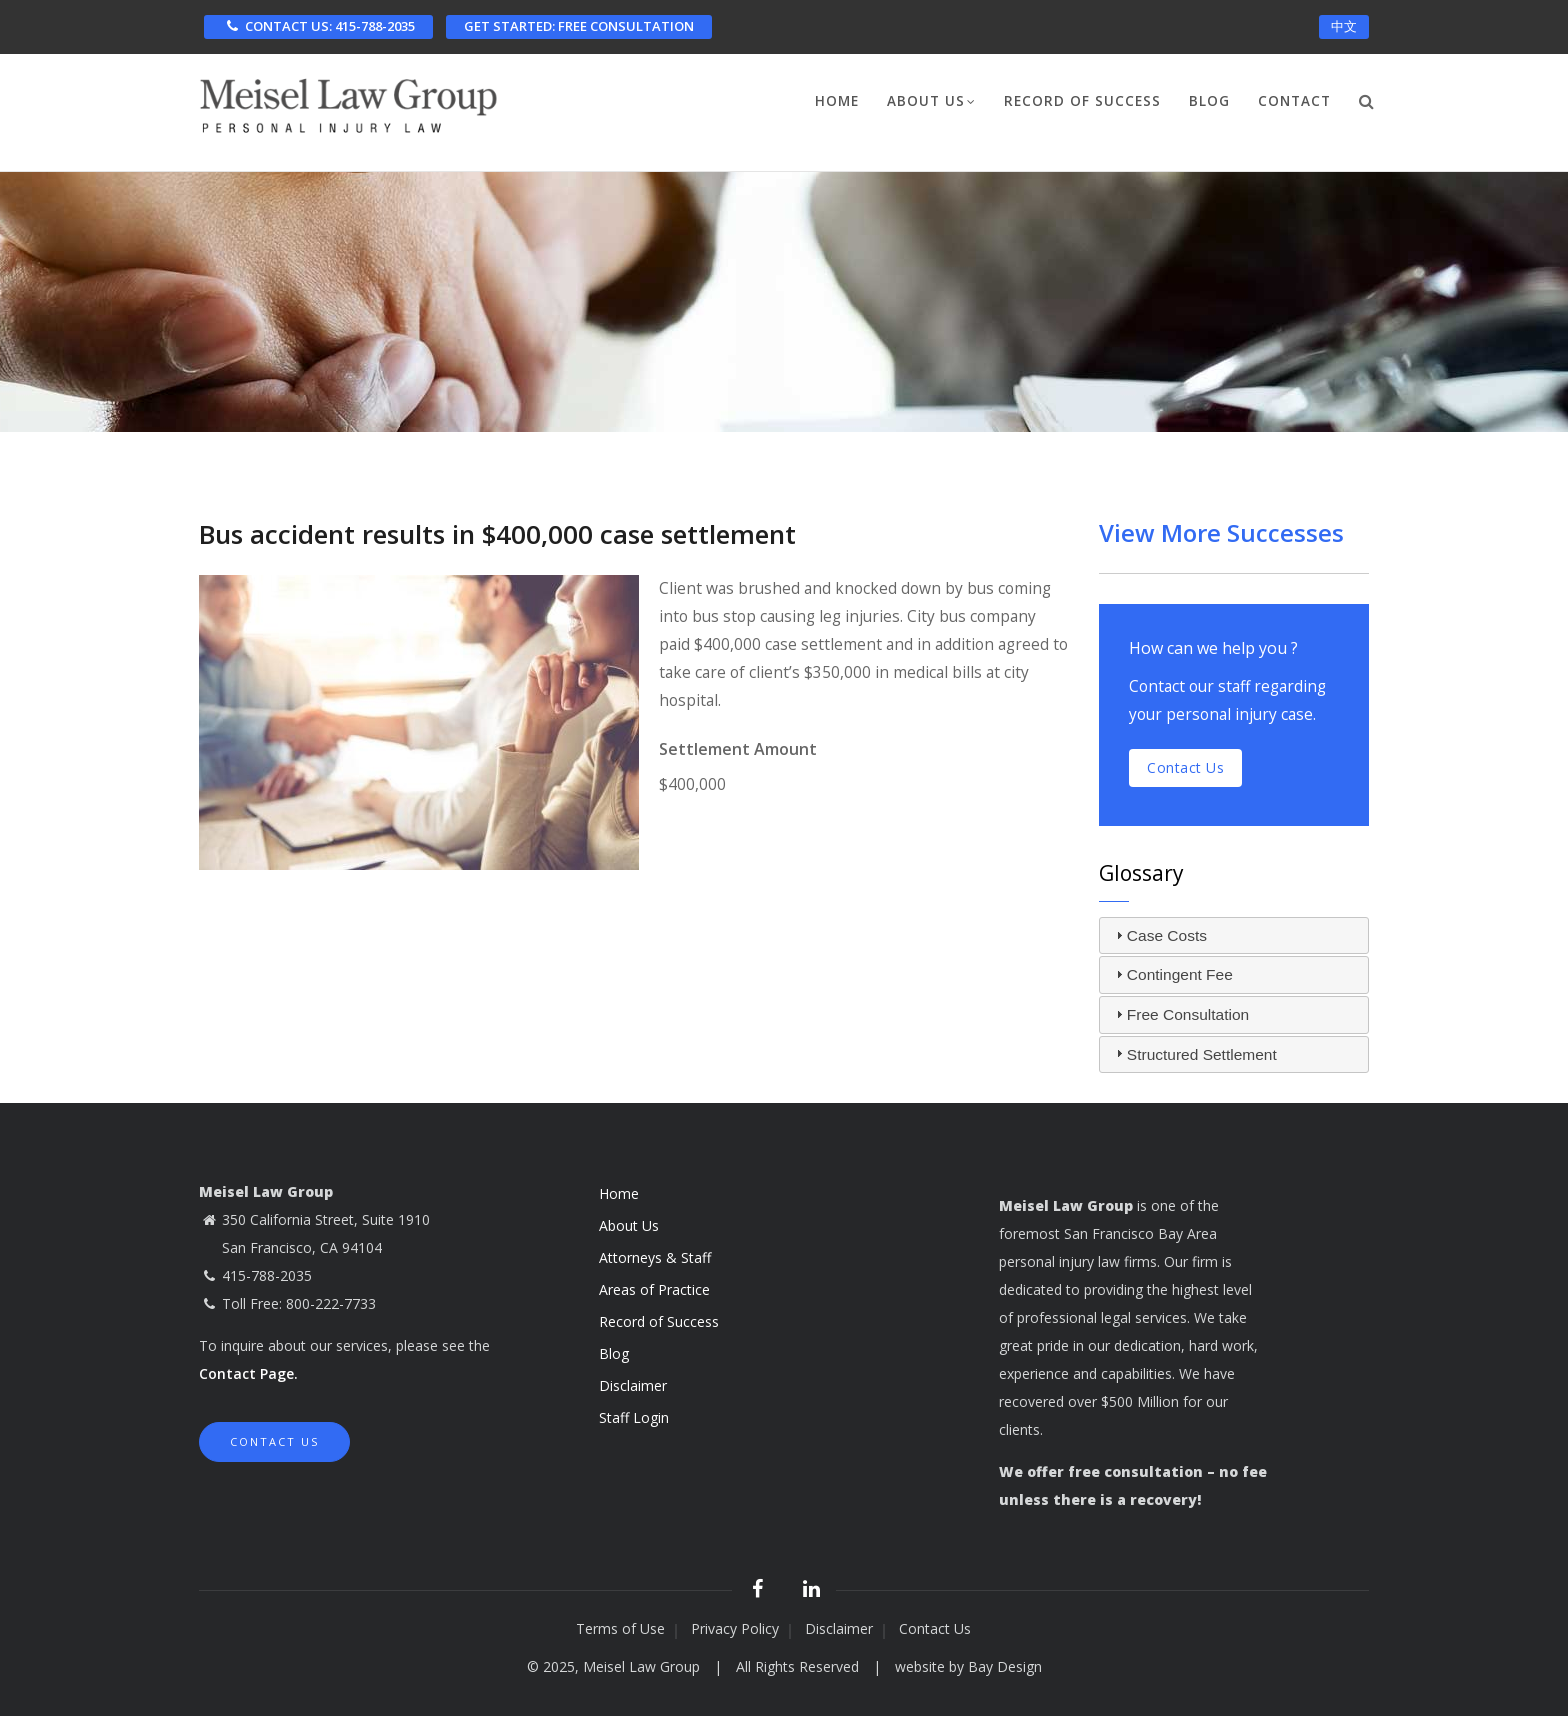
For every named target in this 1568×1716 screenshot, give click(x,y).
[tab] (1234, 936)
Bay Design (1005, 1666)
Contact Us (274, 1441)
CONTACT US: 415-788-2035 (318, 26)
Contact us (1185, 767)
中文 (1344, 26)
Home (837, 101)
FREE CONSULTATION (579, 26)
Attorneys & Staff (655, 1257)
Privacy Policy (735, 1628)
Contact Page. (248, 1373)
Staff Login (634, 1417)
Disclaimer (633, 1385)
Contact (1294, 101)
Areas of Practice (654, 1289)
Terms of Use (620, 1628)
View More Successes (1221, 532)
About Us (931, 103)
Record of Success (1082, 101)
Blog (1209, 101)
